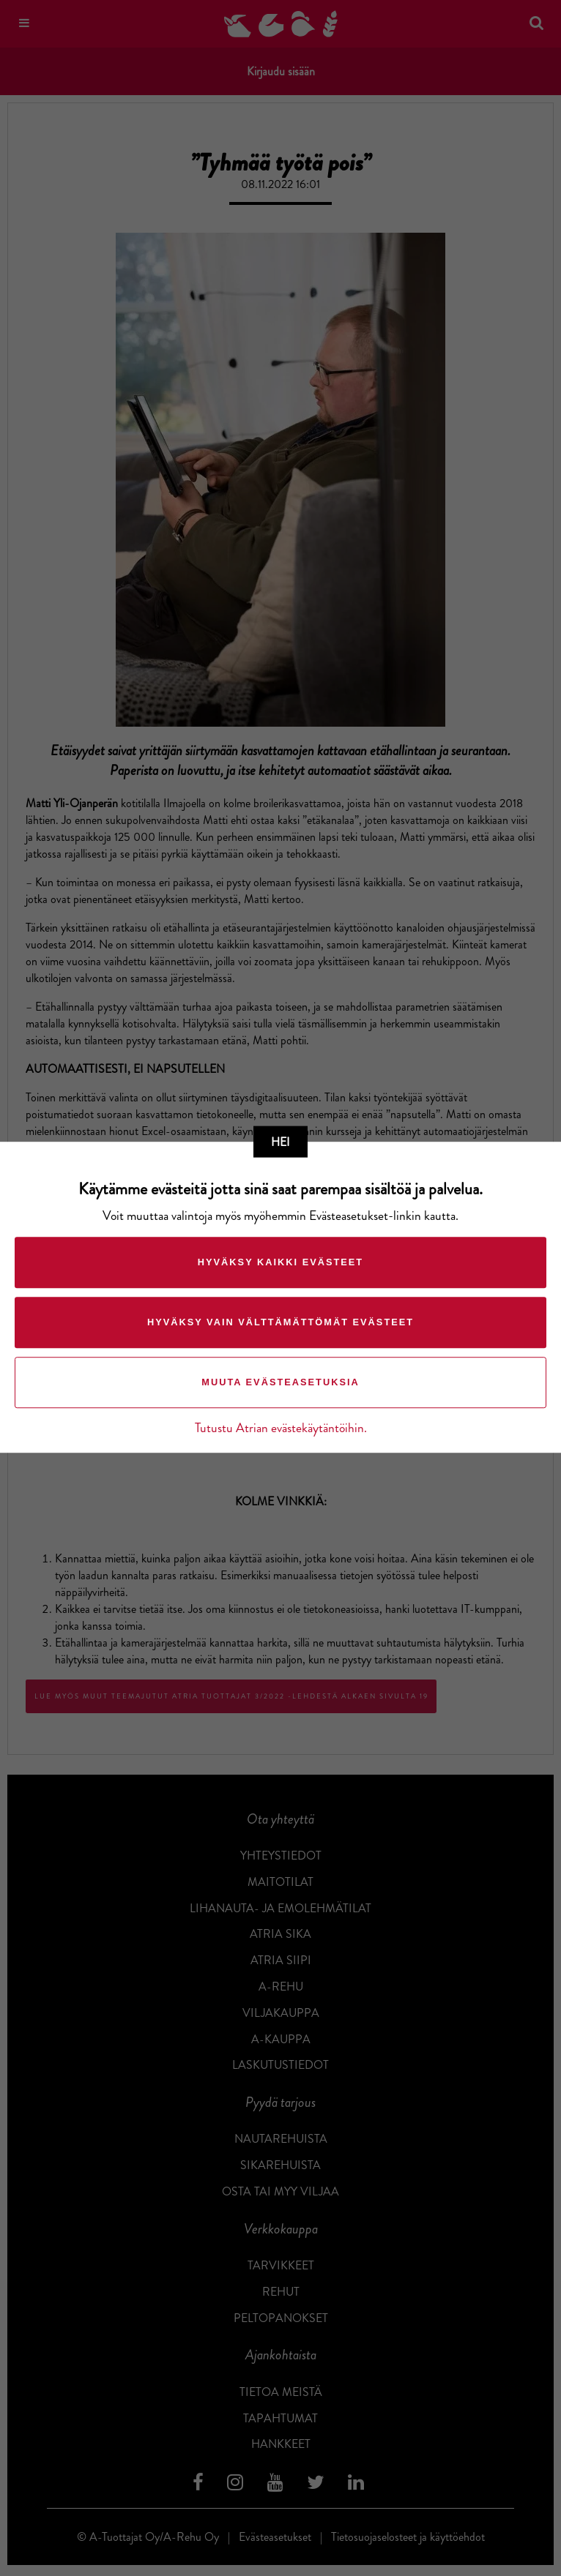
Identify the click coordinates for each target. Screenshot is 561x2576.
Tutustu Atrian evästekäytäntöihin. (281, 1429)
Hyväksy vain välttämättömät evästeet (280, 1322)
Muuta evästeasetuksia (280, 1382)
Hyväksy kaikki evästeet (280, 1262)
